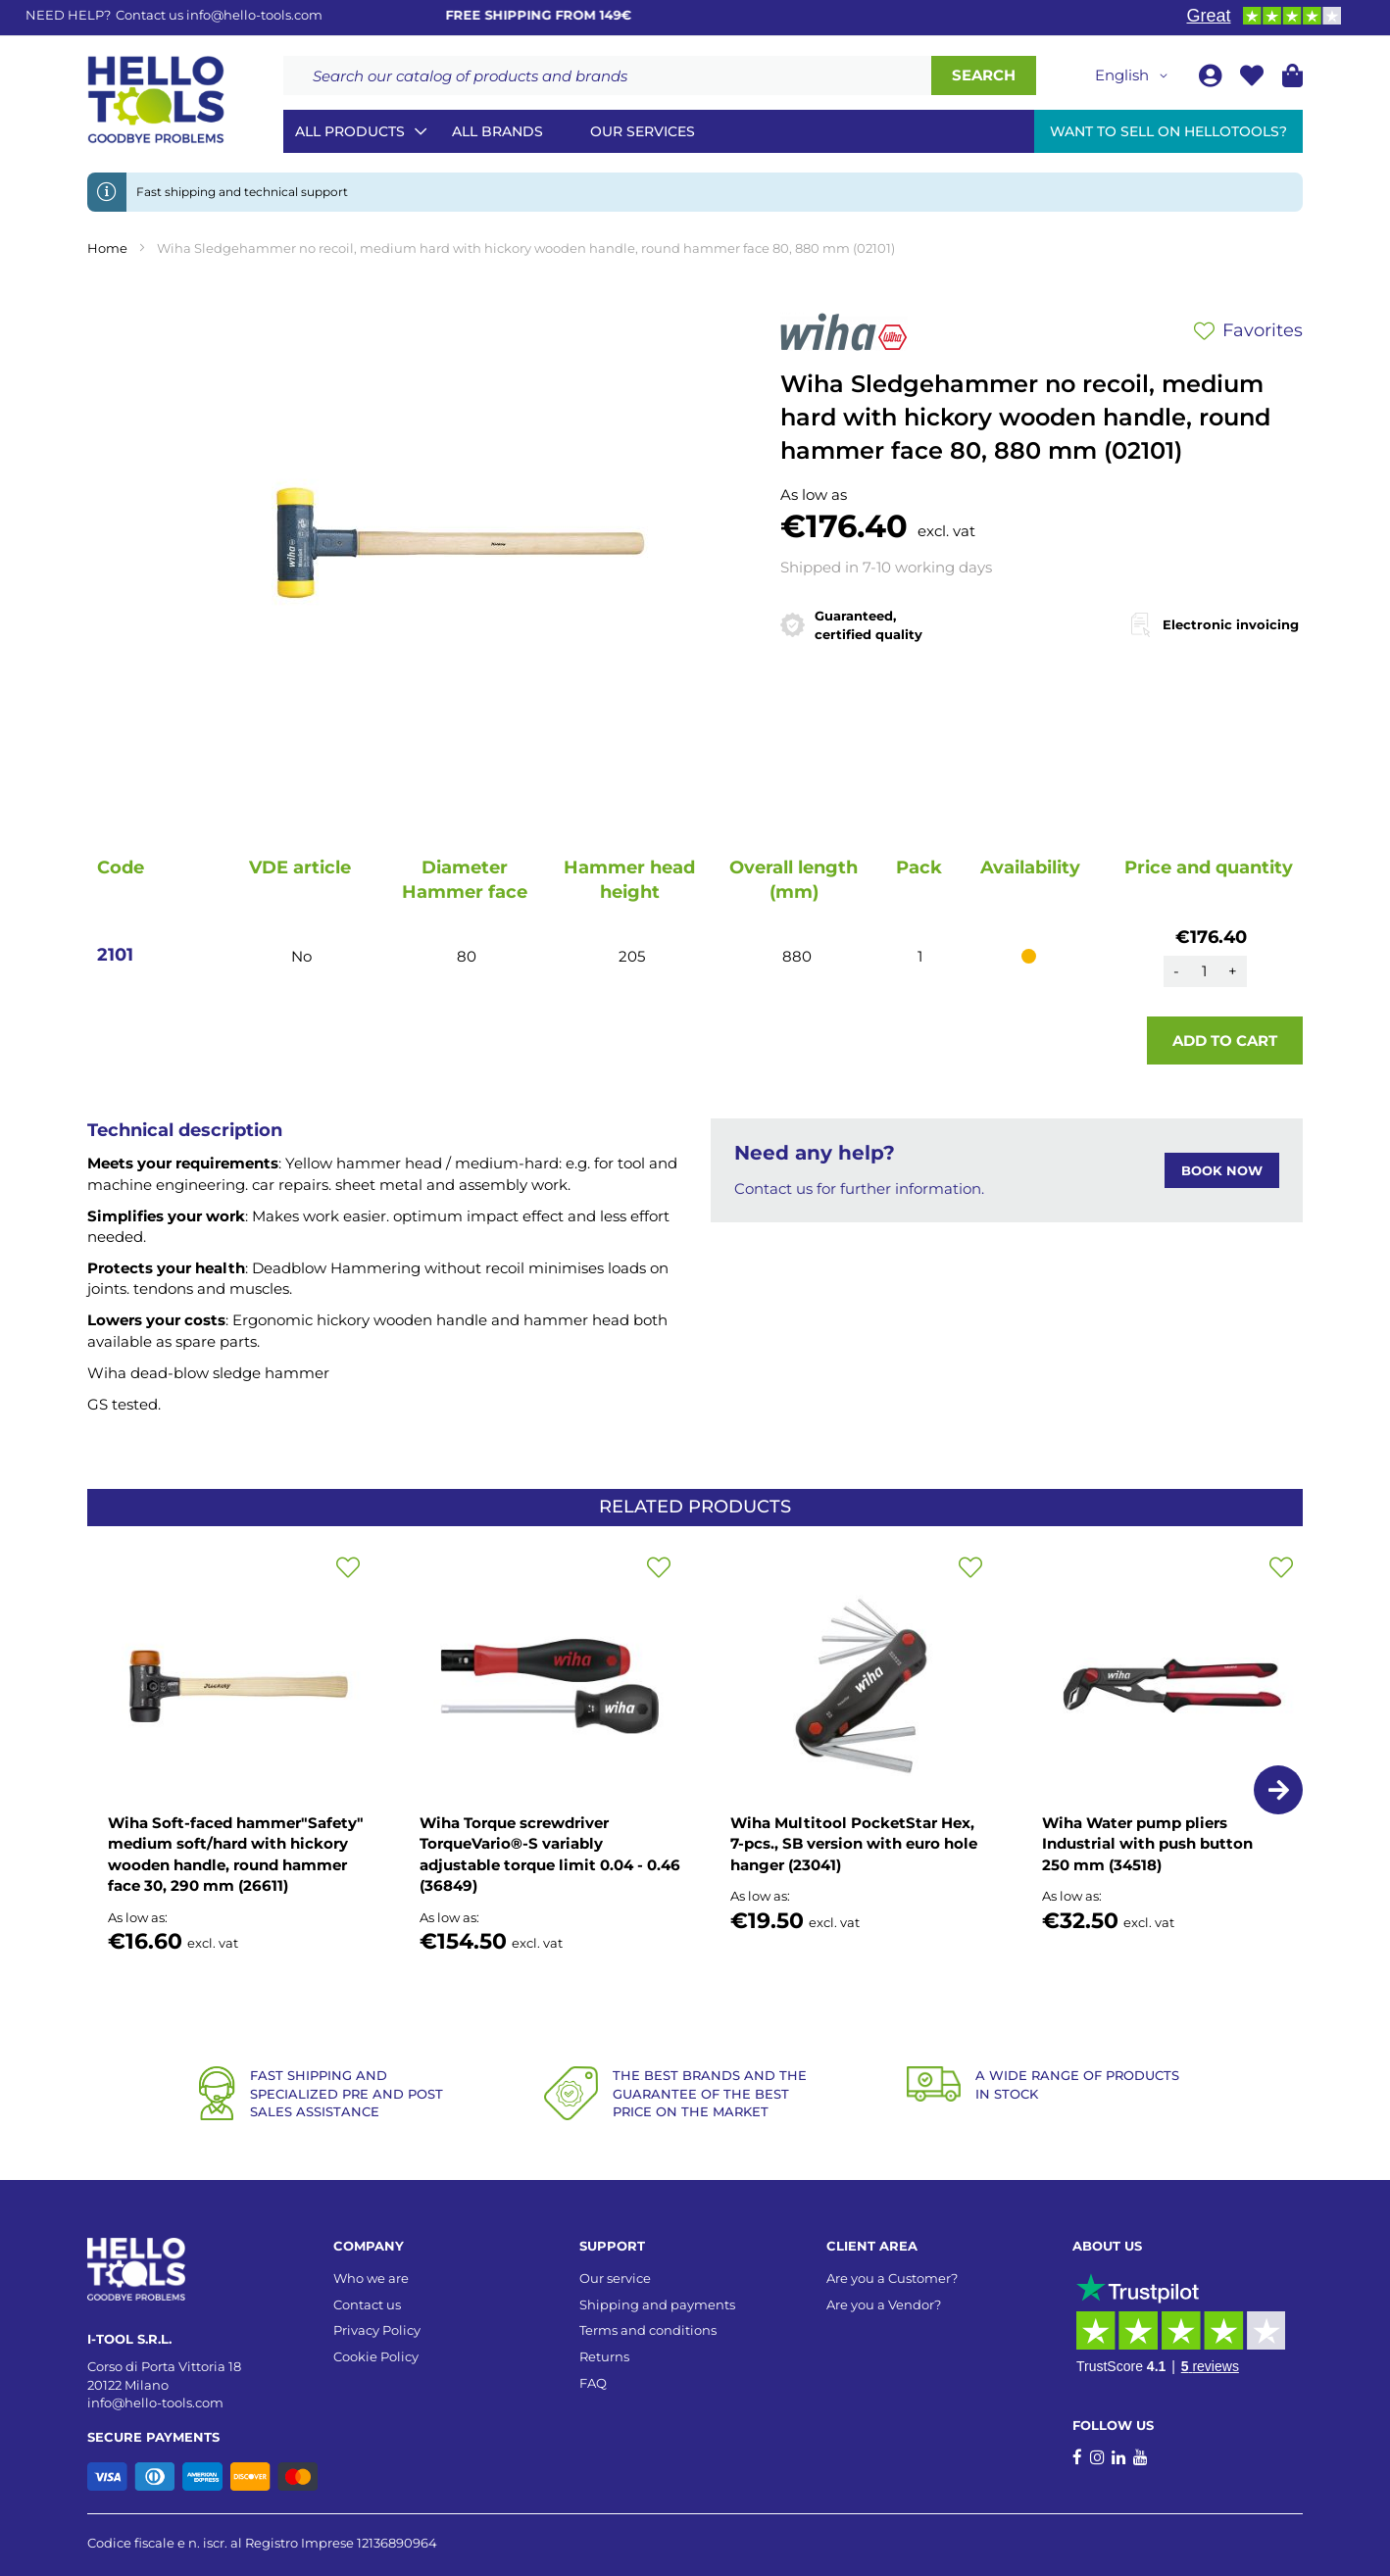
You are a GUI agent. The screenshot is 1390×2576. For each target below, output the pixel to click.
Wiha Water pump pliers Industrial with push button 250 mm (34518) (1147, 1843)
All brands (497, 131)
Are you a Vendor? (883, 2304)
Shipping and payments (657, 2304)
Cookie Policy (376, 2356)
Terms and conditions (648, 2330)
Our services (642, 131)
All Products (350, 131)
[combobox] (607, 75)
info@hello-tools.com (254, 15)
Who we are (371, 2278)
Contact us (367, 2304)
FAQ (593, 2383)
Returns (604, 2356)
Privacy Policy (377, 2330)
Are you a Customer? (892, 2278)
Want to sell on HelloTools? (1168, 131)
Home (107, 248)
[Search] (983, 75)
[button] (1134, 75)
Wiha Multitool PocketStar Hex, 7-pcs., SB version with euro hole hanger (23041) (853, 1843)
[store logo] (155, 100)
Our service (615, 2278)
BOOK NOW (1222, 1170)
